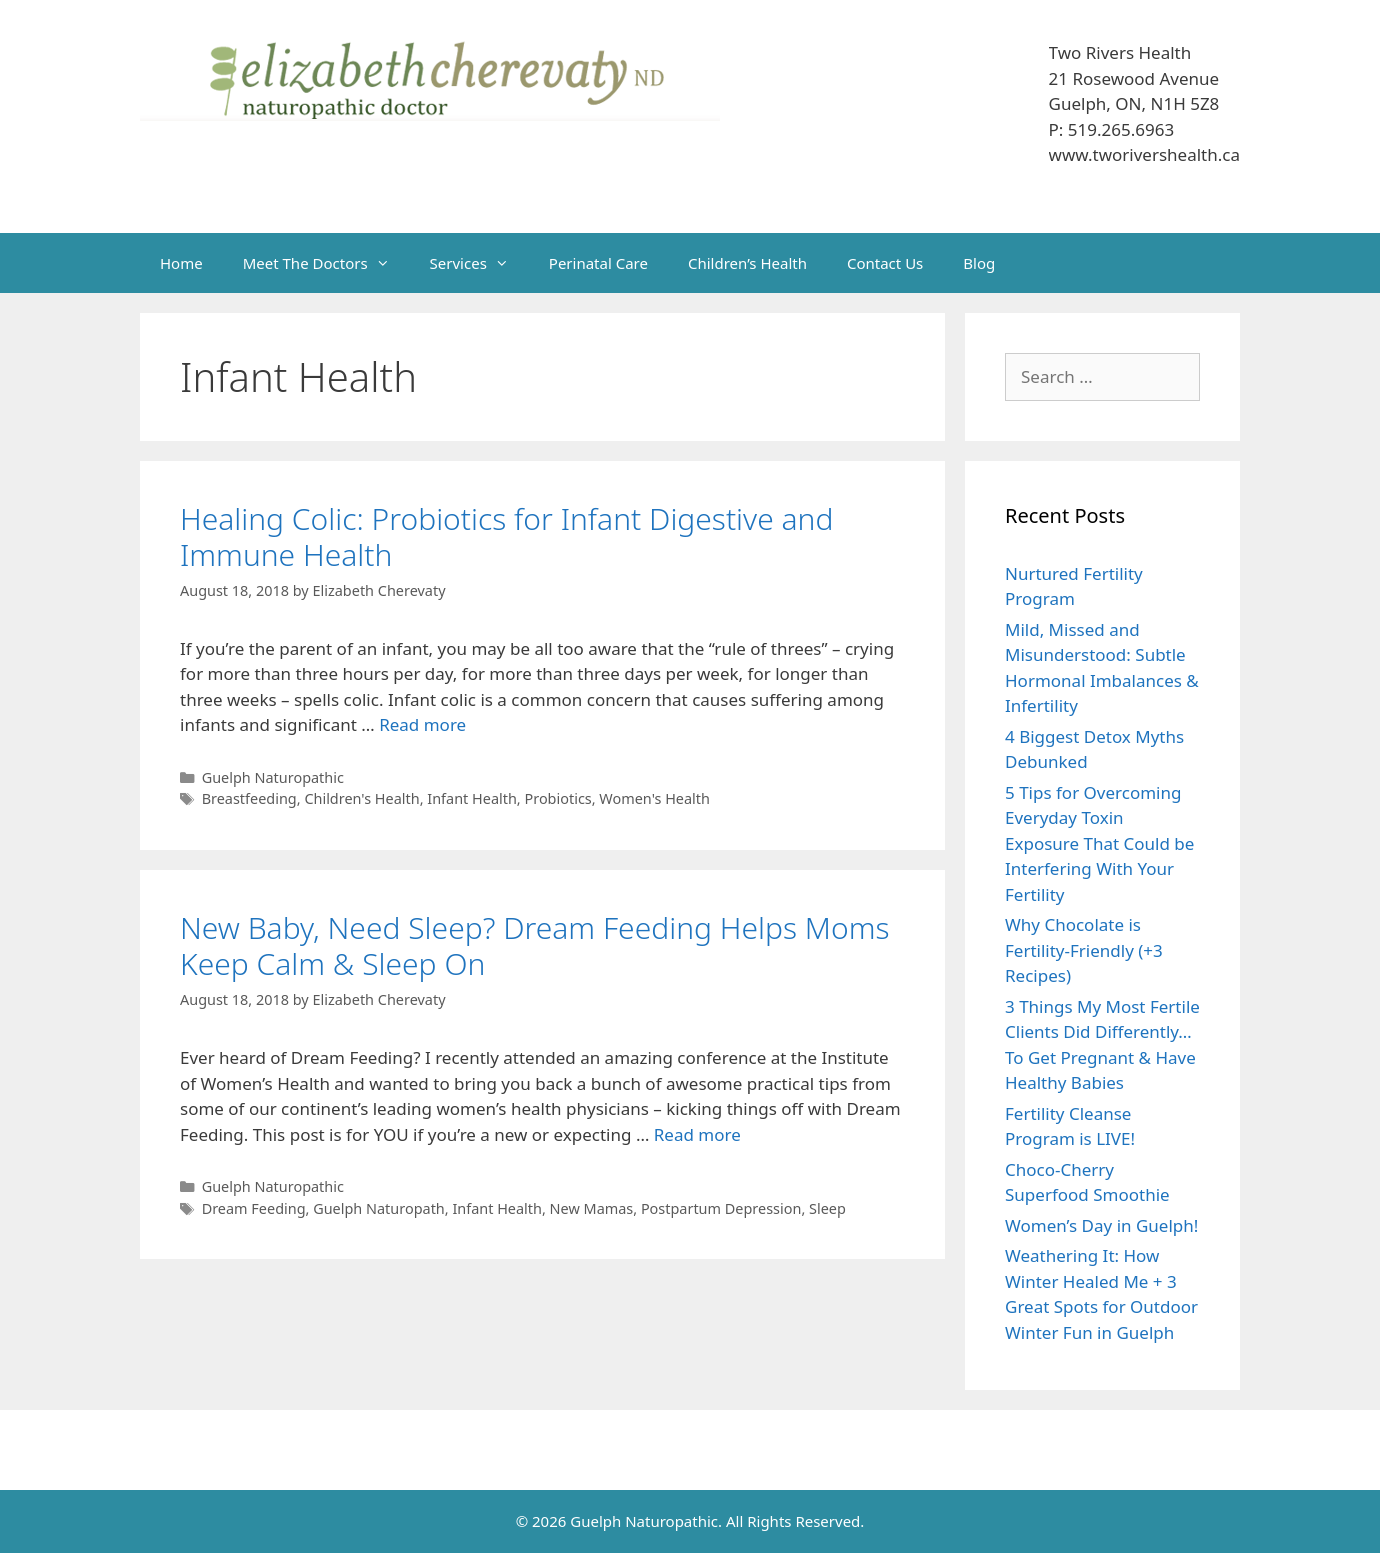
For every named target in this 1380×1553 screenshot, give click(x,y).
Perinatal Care (598, 263)
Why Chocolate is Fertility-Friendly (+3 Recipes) (1084, 950)
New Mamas (592, 1208)
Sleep (827, 1208)
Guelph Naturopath (379, 1208)
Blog (979, 263)
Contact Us (885, 263)
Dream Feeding (254, 1208)
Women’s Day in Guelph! (1101, 1225)
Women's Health (654, 798)
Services (479, 263)
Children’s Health (747, 263)
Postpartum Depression (721, 1208)
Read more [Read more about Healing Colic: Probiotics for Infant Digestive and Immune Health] (422, 724)
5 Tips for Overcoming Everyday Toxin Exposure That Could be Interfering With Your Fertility (1099, 843)
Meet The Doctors (326, 263)
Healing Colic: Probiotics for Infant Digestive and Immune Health (506, 536)
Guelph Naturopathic (273, 777)
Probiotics (557, 798)
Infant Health (472, 798)
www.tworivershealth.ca (1144, 154)
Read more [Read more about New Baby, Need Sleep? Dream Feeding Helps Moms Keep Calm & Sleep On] (697, 1134)
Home (181, 263)
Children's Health (361, 798)
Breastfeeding (249, 798)
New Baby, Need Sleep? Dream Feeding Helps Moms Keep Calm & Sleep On (534, 945)
